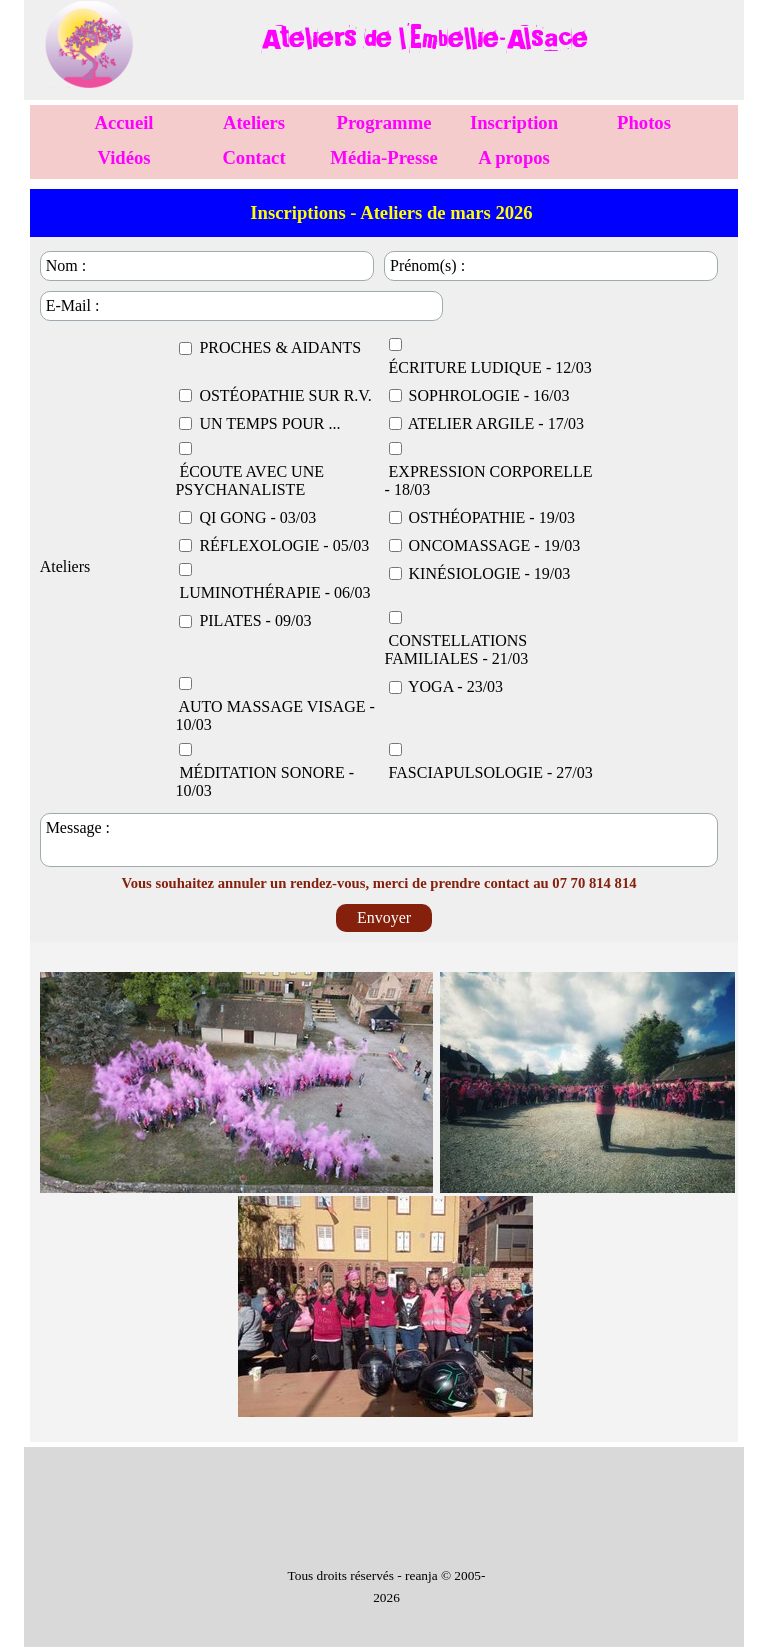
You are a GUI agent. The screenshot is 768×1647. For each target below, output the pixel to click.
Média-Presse (383, 157)
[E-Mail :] (241, 306)
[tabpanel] (424, 38)
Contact (253, 157)
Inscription (514, 122)
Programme (384, 122)
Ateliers (254, 122)
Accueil (123, 122)
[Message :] (379, 840)
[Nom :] (207, 266)
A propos (514, 157)
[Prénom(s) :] (551, 266)
